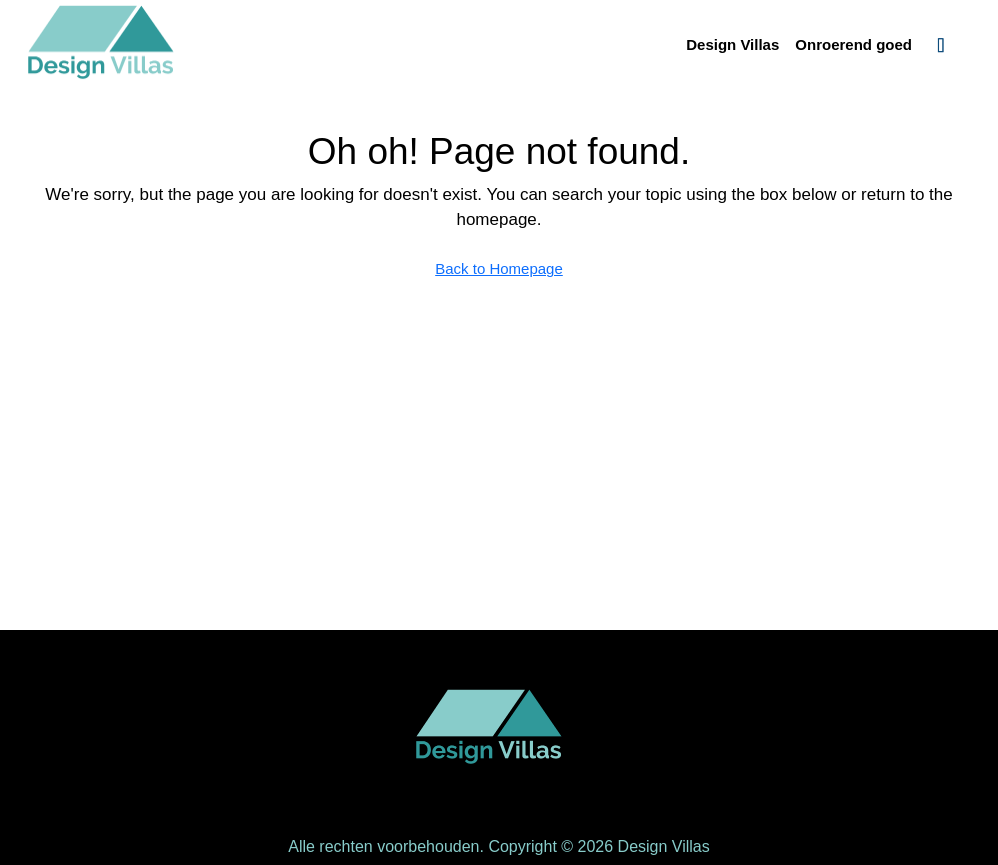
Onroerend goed (853, 44)
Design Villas (732, 44)
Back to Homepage (499, 268)
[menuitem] (941, 45)
